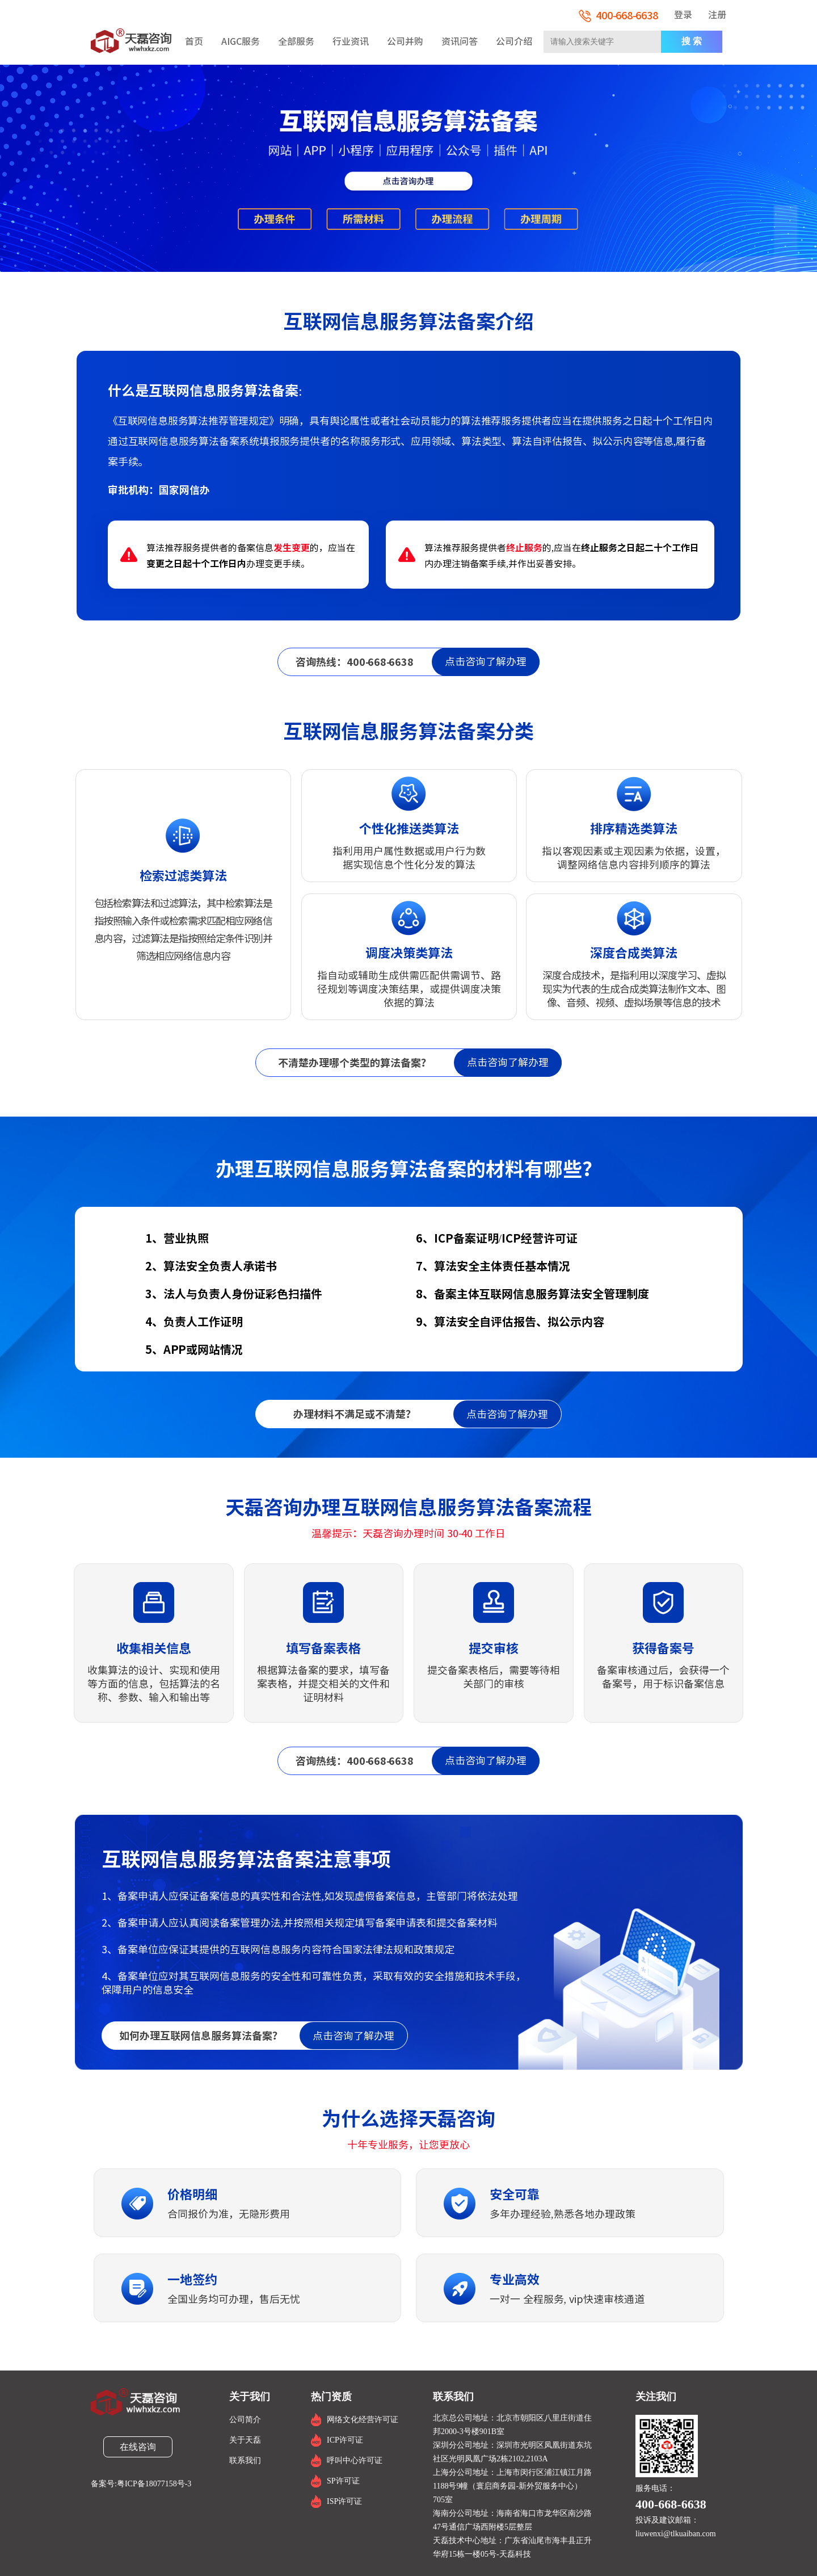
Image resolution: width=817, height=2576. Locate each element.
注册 (717, 14)
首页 (194, 41)
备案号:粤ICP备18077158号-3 (141, 2484)
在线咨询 (138, 2447)
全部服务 (296, 41)
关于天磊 (245, 2440)
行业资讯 (350, 41)
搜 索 (691, 41)
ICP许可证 (345, 2440)
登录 (683, 14)
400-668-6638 (618, 15)
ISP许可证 (344, 2501)
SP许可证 (343, 2481)
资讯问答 (459, 41)
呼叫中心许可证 (354, 2460)
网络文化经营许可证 (362, 2419)
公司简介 (245, 2419)
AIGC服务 (240, 41)
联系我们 (245, 2460)
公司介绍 (514, 41)
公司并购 (405, 41)
